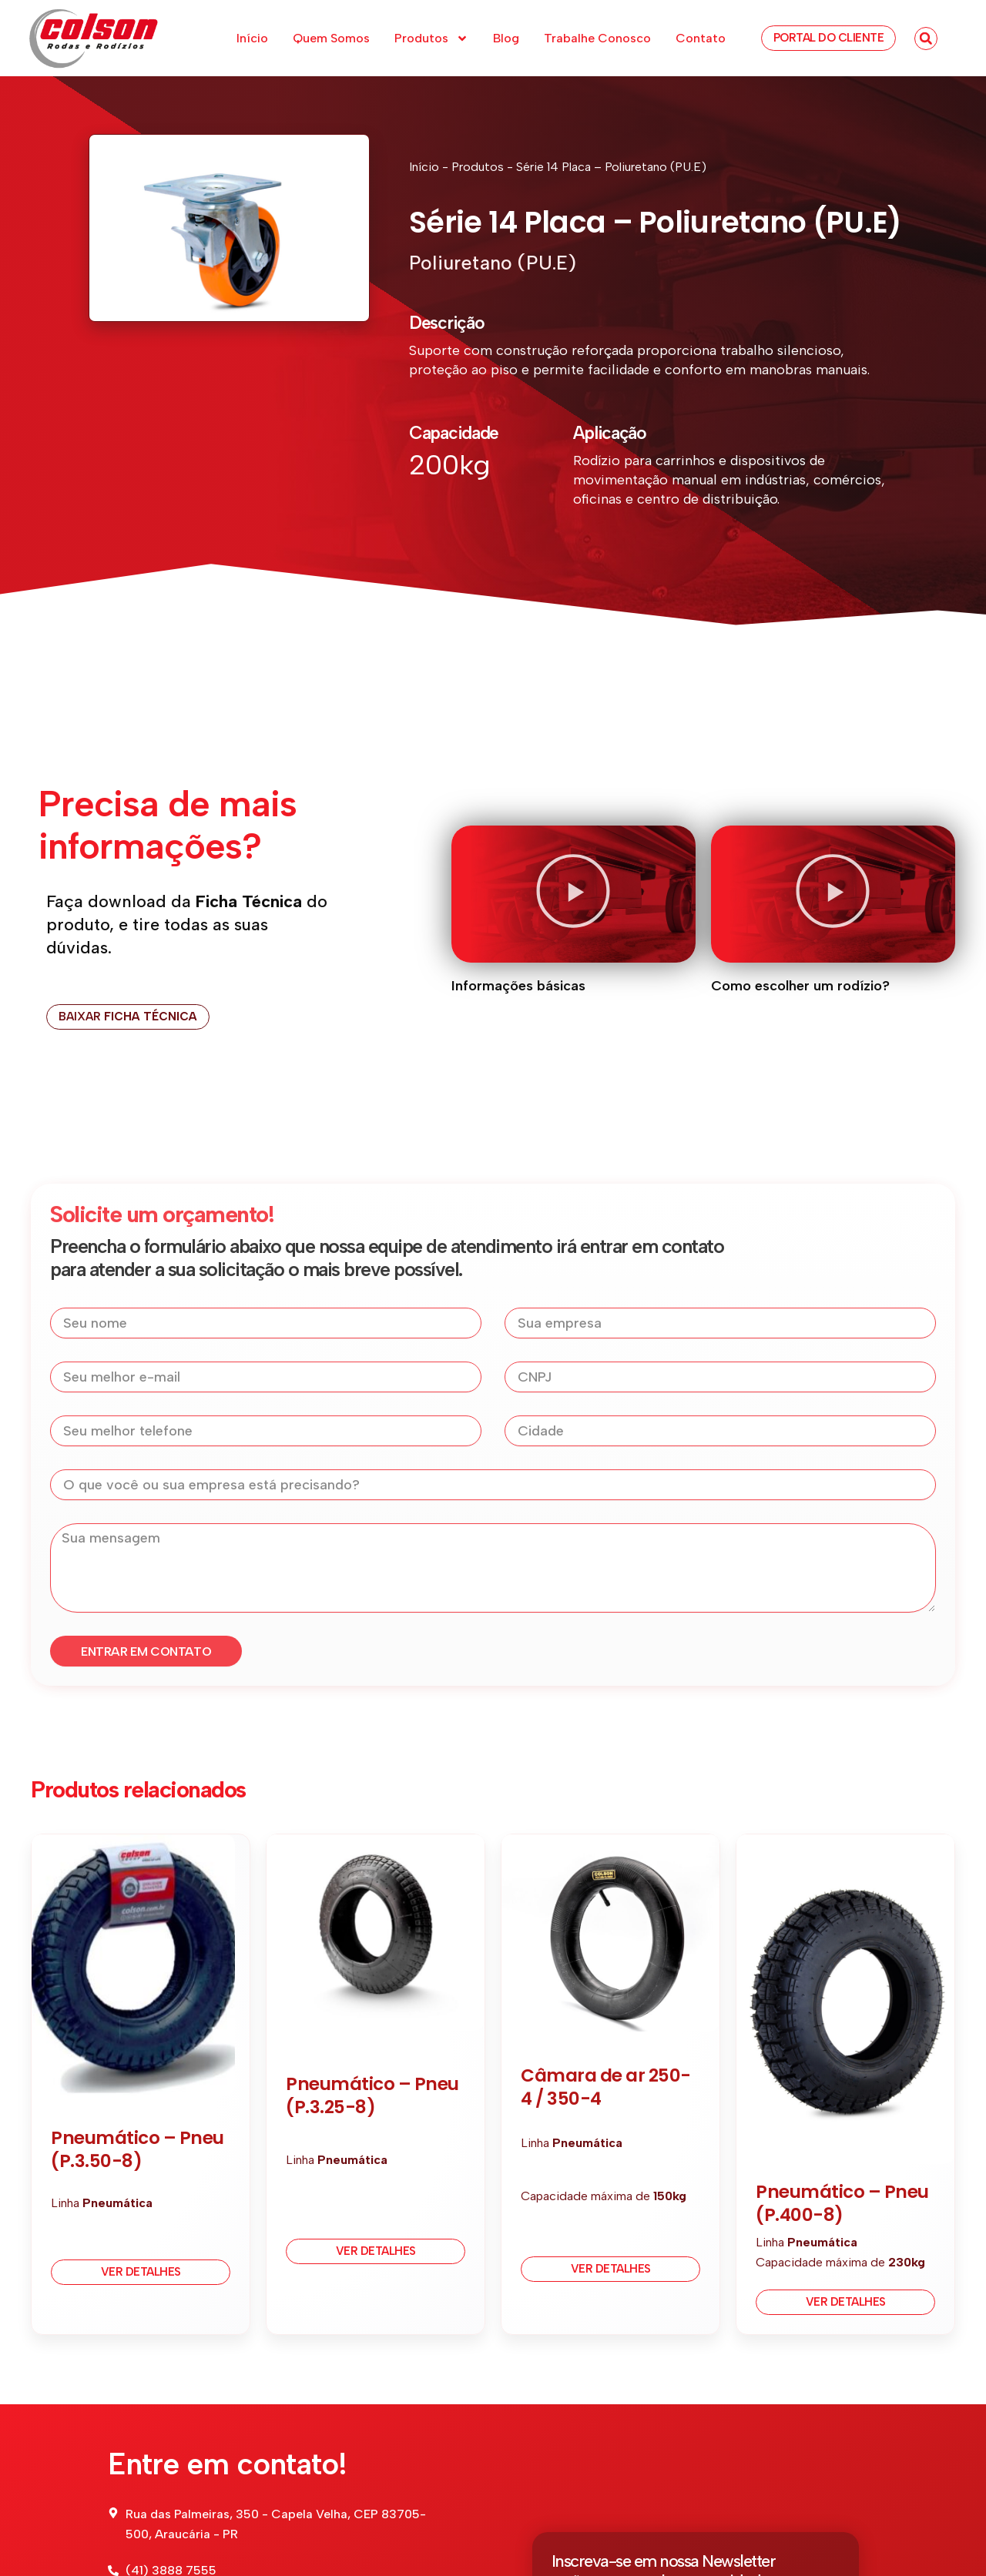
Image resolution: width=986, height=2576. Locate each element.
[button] (925, 38)
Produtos (431, 38)
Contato (701, 38)
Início (252, 38)
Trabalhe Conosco (597, 38)
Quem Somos (331, 38)
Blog (506, 38)
